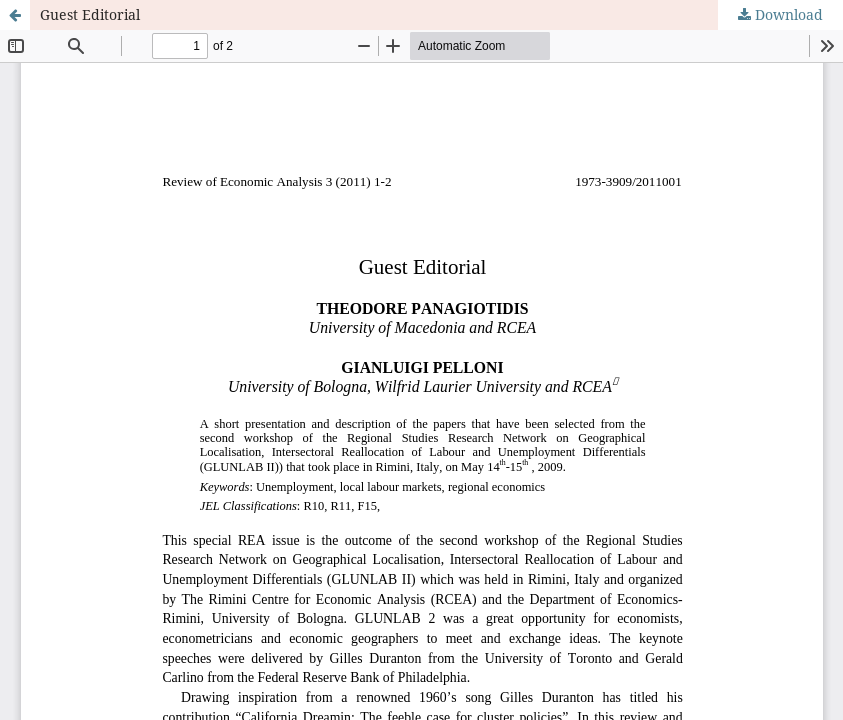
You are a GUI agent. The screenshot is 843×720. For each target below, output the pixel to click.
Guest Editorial (90, 14)
